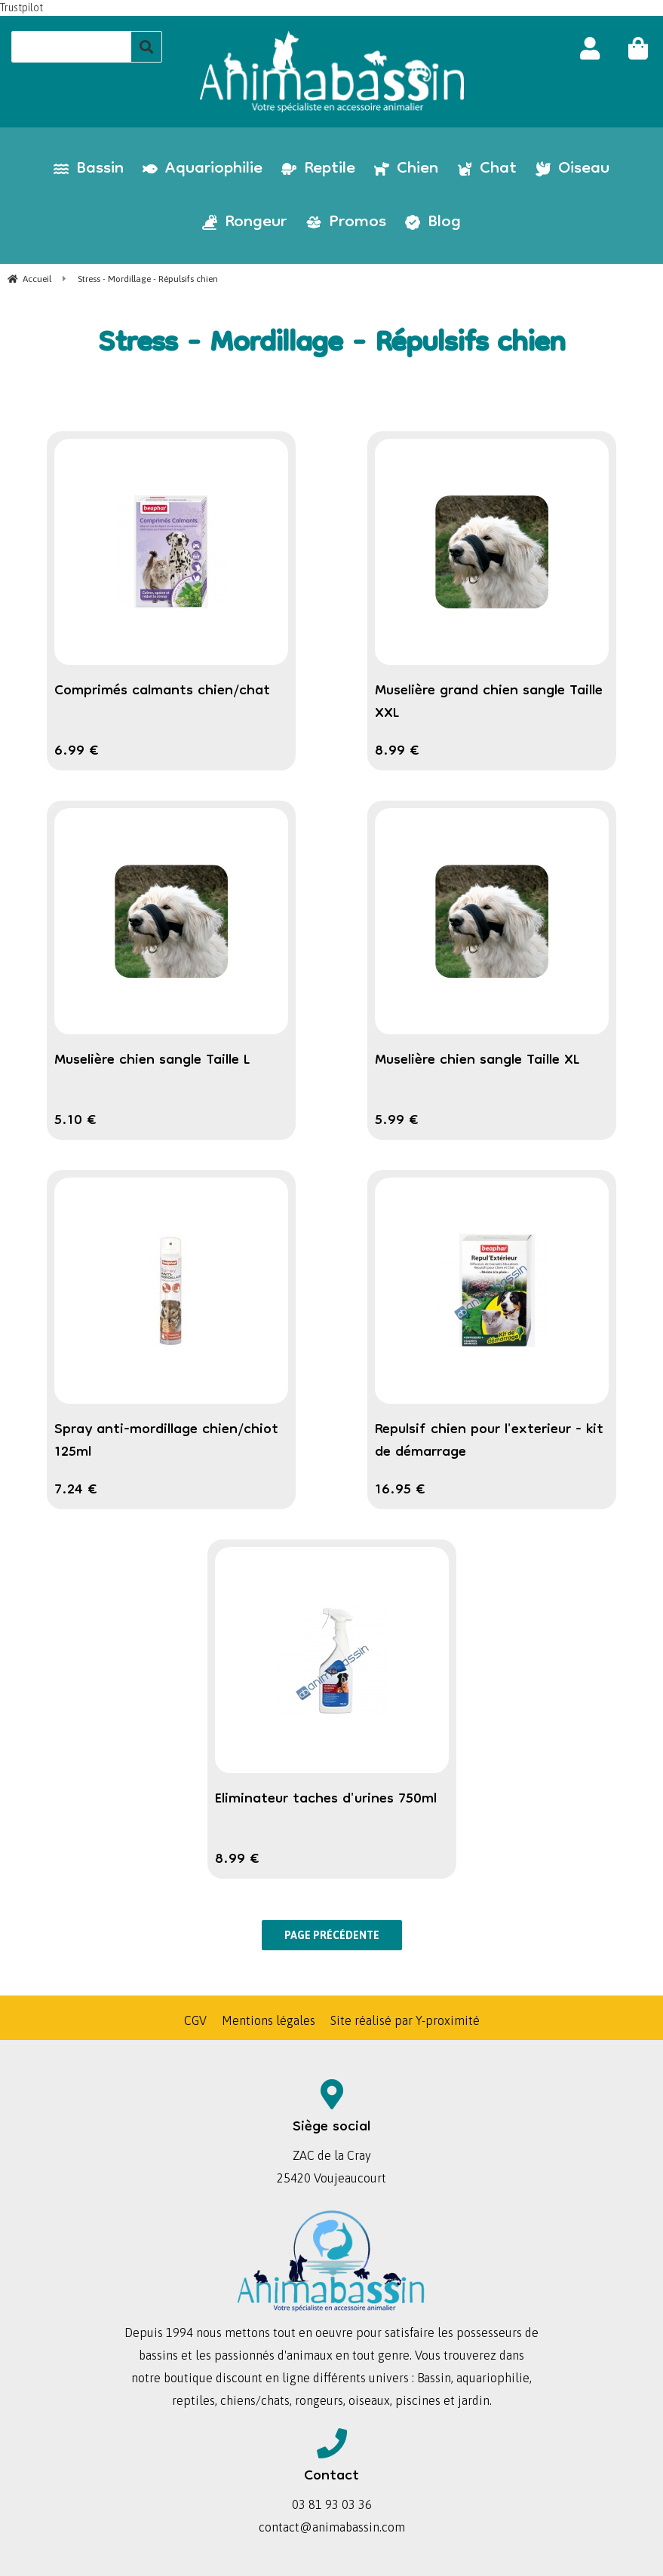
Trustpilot (21, 8)
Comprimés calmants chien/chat (162, 691)
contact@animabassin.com (332, 2527)
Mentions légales (268, 2020)
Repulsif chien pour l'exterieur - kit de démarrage (489, 1441)
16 (400, 1490)
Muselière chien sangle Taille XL (477, 1060)
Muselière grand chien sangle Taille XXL (489, 702)
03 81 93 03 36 (332, 2504)
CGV (195, 2020)
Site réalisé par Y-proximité (405, 2020)
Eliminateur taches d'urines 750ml (326, 1799)
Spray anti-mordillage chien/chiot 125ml (166, 1441)
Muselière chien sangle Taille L (152, 1060)
